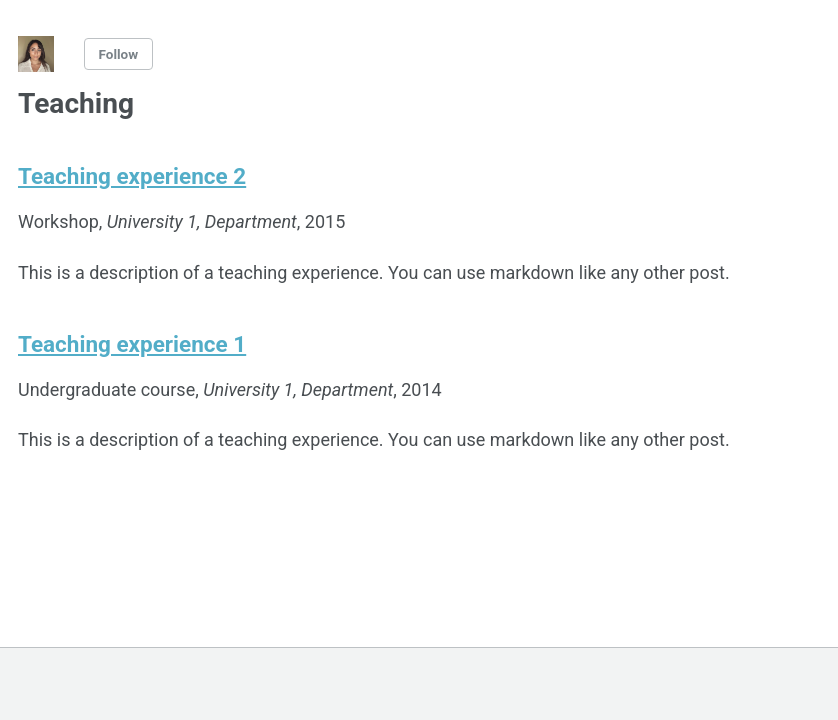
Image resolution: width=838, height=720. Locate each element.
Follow (119, 54)
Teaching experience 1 (132, 344)
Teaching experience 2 (132, 176)
